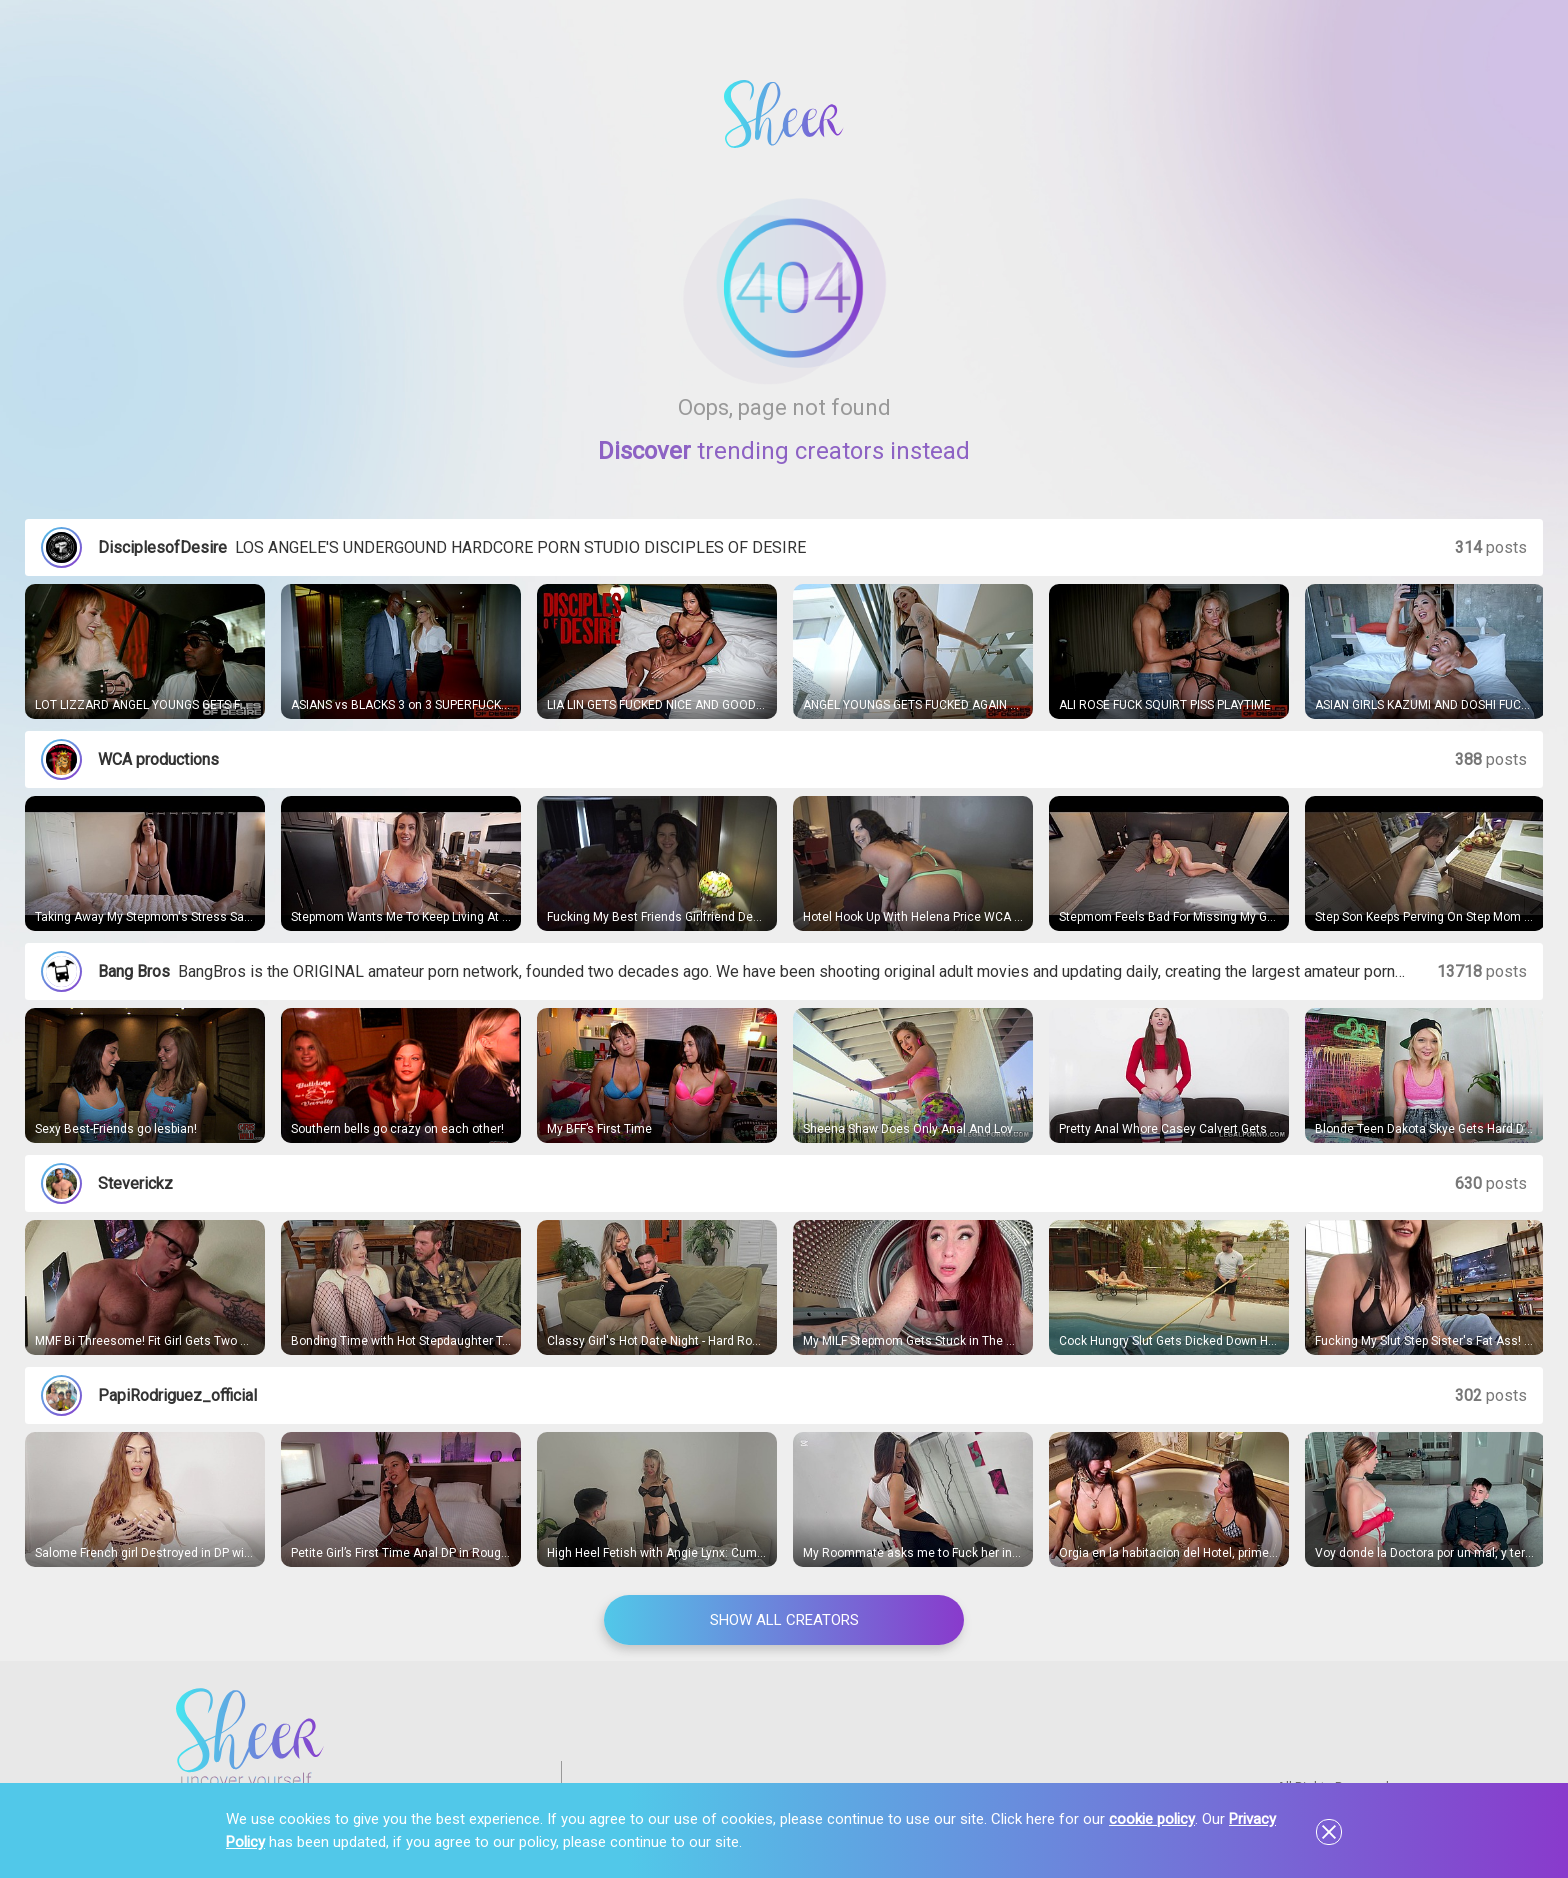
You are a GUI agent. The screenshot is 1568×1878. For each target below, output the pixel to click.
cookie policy (1152, 1819)
